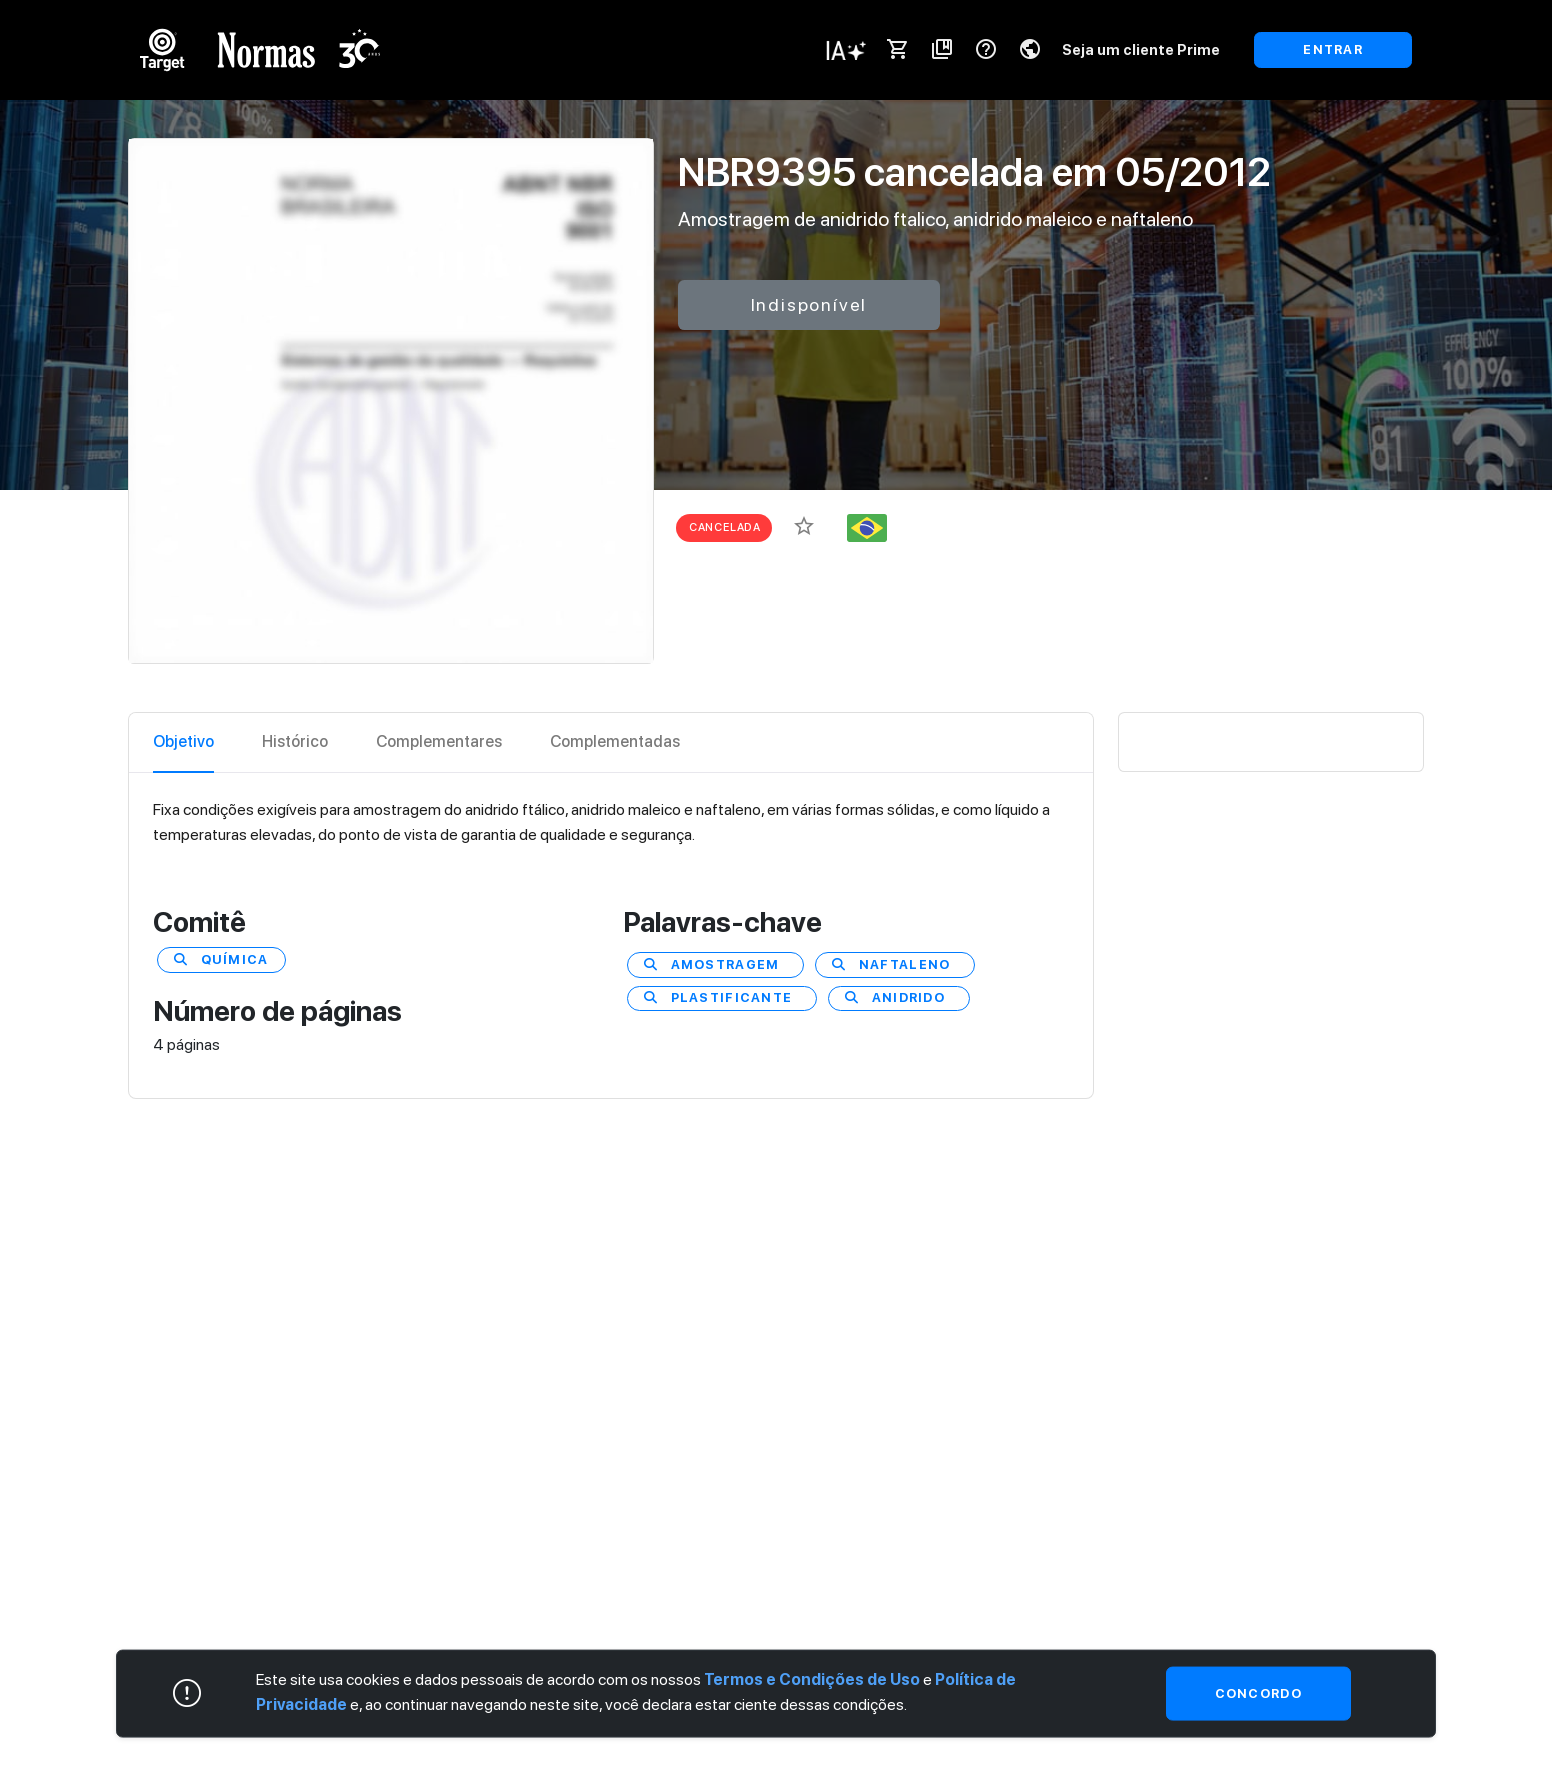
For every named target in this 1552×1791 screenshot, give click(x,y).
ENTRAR (1333, 49)
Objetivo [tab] (183, 741)
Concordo (1258, 1692)
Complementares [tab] (439, 741)
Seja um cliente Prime (1141, 49)
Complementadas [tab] (615, 741)
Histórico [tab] (295, 741)
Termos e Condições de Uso (812, 1678)
